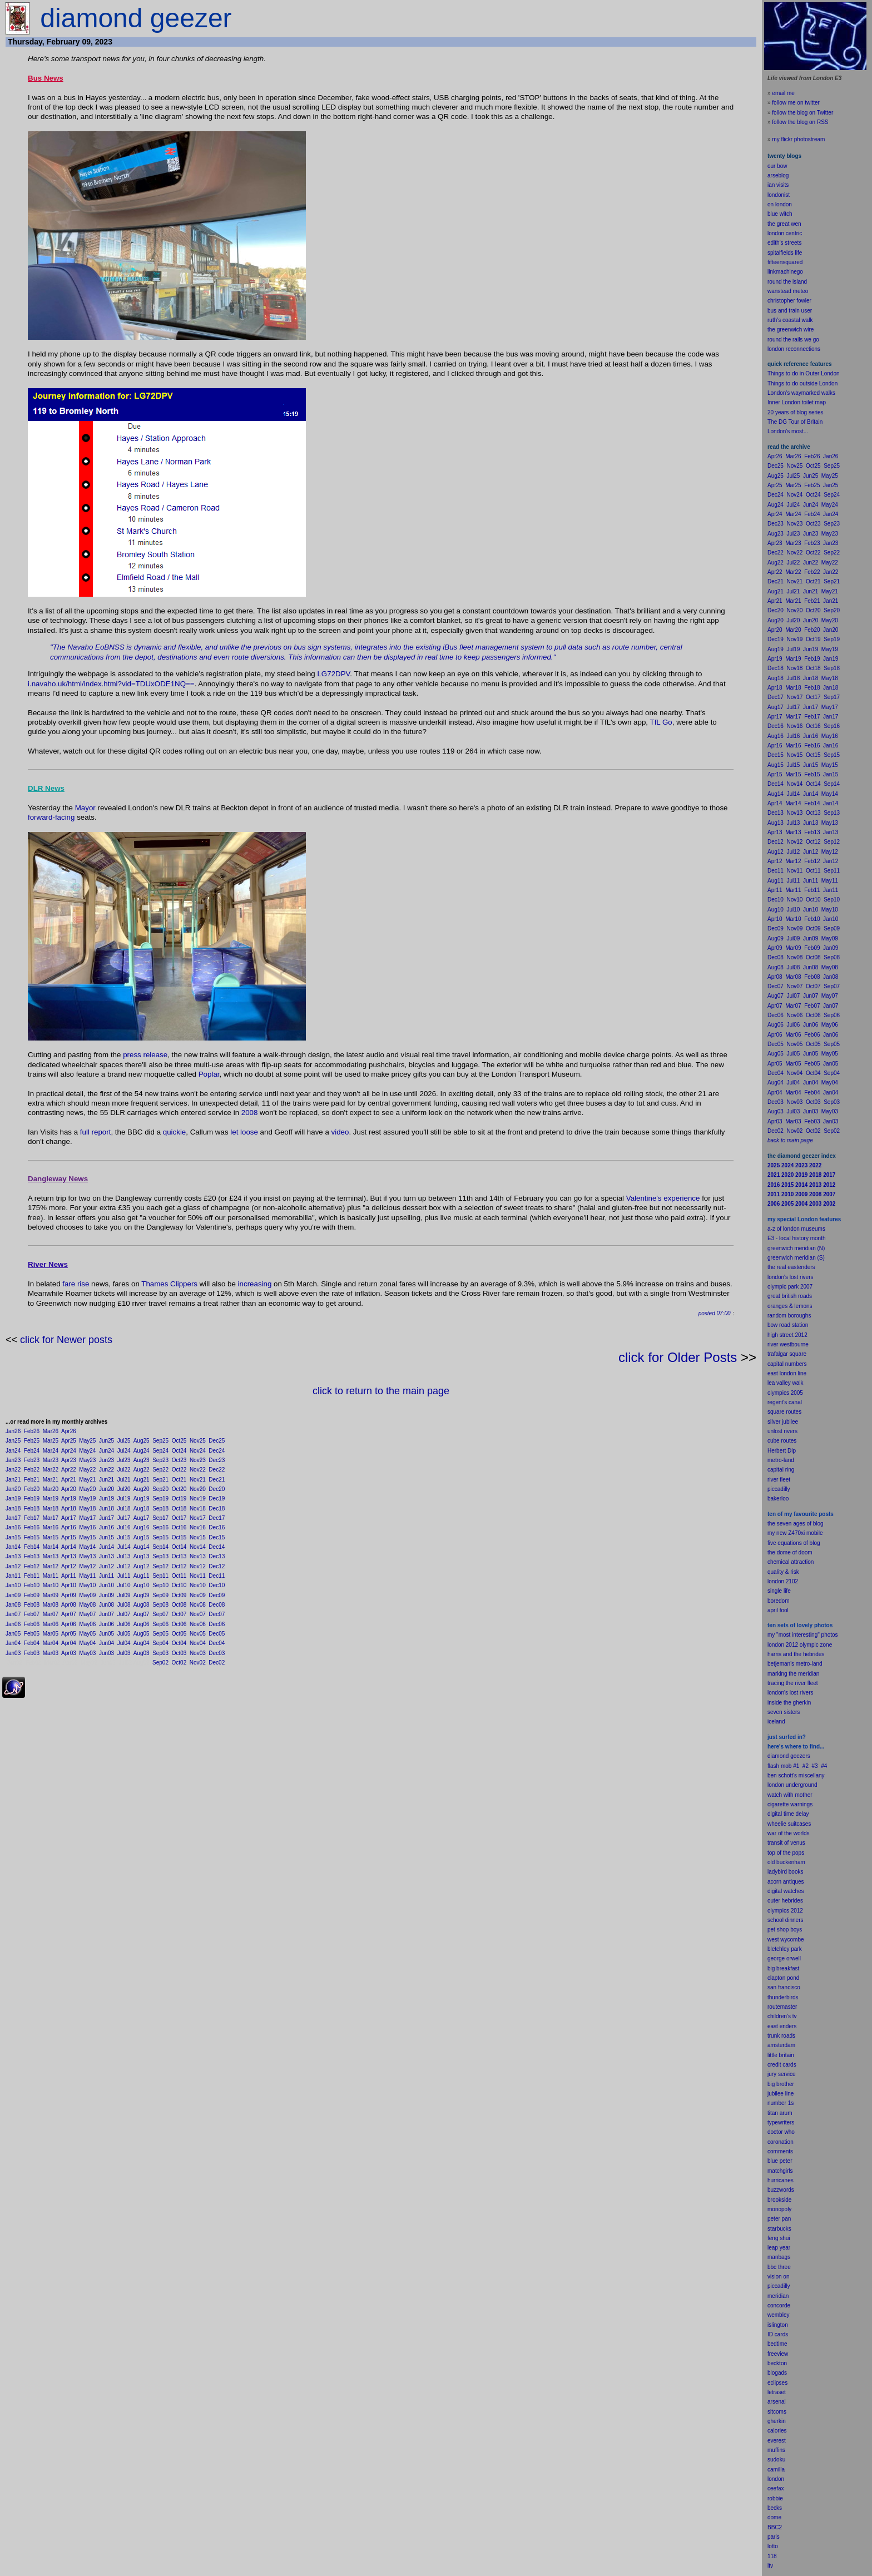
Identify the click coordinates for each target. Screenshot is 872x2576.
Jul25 (124, 1441)
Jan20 (13, 1489)
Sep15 (160, 1537)
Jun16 (106, 1527)
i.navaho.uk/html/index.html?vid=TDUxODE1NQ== (111, 684)
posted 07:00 (714, 1313)
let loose (244, 1132)
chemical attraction (790, 1562)
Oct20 (179, 1489)
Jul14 (124, 1547)
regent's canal (784, 1402)
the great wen (784, 224)
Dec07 (217, 1614)
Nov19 (198, 1498)
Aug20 (141, 1489)
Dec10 (217, 1585)
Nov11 (198, 1576)
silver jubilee (782, 1422)
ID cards (777, 2334)
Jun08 (106, 1605)
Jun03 (106, 1653)
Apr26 (68, 1431)
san (771, 1987)
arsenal (776, 2402)
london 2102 (782, 1581)
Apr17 (68, 1518)
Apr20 (68, 1489)
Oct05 (179, 1634)
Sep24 (160, 1451)
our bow (777, 166)
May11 (87, 1576)
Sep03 (160, 1653)
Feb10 (31, 1585)
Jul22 (124, 1470)
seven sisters (783, 1712)
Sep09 (160, 1595)
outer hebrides (785, 1901)
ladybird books (785, 1872)
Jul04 (124, 1643)
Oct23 (179, 1460)
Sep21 (160, 1480)
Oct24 (179, 1451)
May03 (87, 1653)
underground (802, 1785)
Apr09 (68, 1595)
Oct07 (179, 1614)
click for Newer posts (66, 1339)
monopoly (779, 2209)
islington (777, 2325)
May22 (87, 1470)
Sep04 (160, 1643)
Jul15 (124, 1537)
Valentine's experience (663, 1198)
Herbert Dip (781, 1451)
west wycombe (785, 1939)
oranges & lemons (789, 1306)
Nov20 (198, 1489)
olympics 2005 (785, 1393)
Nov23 (198, 1460)
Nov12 (198, 1566)
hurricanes (780, 2180)
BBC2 (774, 2527)
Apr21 (68, 1480)
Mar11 (50, 1576)
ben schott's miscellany (796, 1775)
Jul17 (124, 1518)
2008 (249, 1112)
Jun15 (106, 1537)
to (776, 2546)
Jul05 (124, 1634)
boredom (778, 1601)
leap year (778, 2248)
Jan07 (13, 1614)
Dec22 (217, 1470)
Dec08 (217, 1605)
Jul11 (124, 1576)
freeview (777, 2354)
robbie (775, 2498)
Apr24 (68, 1451)
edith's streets (784, 243)
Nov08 (198, 1605)
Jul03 (124, 1653)
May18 (87, 1508)
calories (776, 2431)
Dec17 (217, 1518)
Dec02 (217, 1662)
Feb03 (31, 1653)
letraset (776, 2392)
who (790, 2132)
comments (780, 2151)
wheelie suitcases (789, 1824)
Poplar (209, 1074)
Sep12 (160, 1566)
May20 (87, 1489)
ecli (771, 2383)
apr (771, 1610)
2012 (797, 1911)
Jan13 (13, 1556)
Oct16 (179, 1527)
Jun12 (106, 1566)
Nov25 (198, 1441)
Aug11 (141, 1576)
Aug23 (141, 1460)
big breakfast (783, 1968)
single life (779, 1591)
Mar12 (50, 1566)
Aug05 (141, 1634)
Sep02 (160, 1662)
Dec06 (217, 1624)
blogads (777, 2373)
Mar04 (50, 1643)
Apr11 (68, 1576)
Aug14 (141, 1547)
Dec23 (217, 1460)
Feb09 (31, 1595)
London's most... (787, 431)
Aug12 (141, 1566)
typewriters (780, 2122)
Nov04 (198, 1643)
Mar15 (50, 1537)
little (772, 2055)
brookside (779, 2200)
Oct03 (179, 1653)
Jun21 (106, 1480)
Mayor (85, 808)
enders (788, 2026)
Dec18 (217, 1508)
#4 (824, 1766)
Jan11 (13, 1576)
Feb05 (31, 1634)
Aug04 (141, 1643)
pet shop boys (784, 1929)
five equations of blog (793, 1543)
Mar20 (50, 1489)
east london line (786, 1373)
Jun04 (106, 1643)
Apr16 (68, 1527)
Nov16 (198, 1527)
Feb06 (31, 1624)
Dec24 (217, 1451)
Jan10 (13, 1585)
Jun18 (106, 1508)
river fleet (778, 1480)
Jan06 (13, 1624)
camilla (776, 2469)
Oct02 (179, 1662)
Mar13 (50, 1556)
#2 (805, 1766)
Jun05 (106, 1634)
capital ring (780, 1470)
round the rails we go (793, 339)
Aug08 (141, 1605)
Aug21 (141, 1480)
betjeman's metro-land (795, 1664)
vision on (778, 2276)
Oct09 (179, 1595)
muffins (776, 2450)
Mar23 (50, 1460)
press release (145, 1055)
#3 (815, 1766)
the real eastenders (791, 1267)
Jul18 (124, 1508)
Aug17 (141, 1518)
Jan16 (13, 1527)
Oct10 (179, 1585)
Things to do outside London (802, 383)
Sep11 (160, 1576)
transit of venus (786, 1843)
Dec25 (217, 1441)
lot (770, 2546)
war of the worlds (788, 1833)
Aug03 (141, 1653)
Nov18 (198, 1508)
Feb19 (31, 1498)
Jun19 (106, 1498)
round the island (787, 282)
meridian (808, 1674)
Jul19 (124, 1498)
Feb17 (31, 1518)
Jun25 (106, 1441)
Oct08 (179, 1605)
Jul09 (124, 1595)
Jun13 (106, 1556)
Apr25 (68, 1441)
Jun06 (106, 1624)
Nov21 (198, 1480)
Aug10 (141, 1585)
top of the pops (785, 1853)
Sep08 (160, 1605)
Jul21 (124, 1480)
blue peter (779, 2161)
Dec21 (217, 1480)
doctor (775, 2132)
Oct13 (179, 1556)
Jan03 (13, 1653)
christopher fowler (789, 301)
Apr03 (68, 1653)
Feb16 (31, 1527)
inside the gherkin (789, 1703)
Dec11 (217, 1576)
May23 (87, 1460)
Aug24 (141, 1451)
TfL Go (661, 722)
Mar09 (50, 1595)
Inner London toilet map (796, 402)
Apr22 (68, 1470)
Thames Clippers (169, 1284)
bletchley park (784, 1949)
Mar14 (50, 1547)
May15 (87, 1537)
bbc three (779, 2267)
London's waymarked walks (801, 393)
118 (772, 2556)
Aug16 (141, 1527)
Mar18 (50, 1508)
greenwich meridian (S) (796, 1258)
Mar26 (50, 1431)
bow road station (787, 1325)
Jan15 (13, 1537)
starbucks (779, 2229)
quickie (174, 1132)
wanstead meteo (787, 291)
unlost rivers (782, 1431)
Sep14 (160, 1547)
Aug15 (141, 1537)
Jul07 (124, 1614)
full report (95, 1132)
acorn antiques (785, 1882)
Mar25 (50, 1441)
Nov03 (198, 1653)
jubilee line (780, 2093)
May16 (87, 1527)
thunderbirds (783, 1997)
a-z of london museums (796, 1229)
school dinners (785, 1920)
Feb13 (31, 1556)
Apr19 (68, 1498)
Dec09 (217, 1595)
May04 (87, 1643)
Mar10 (50, 1585)
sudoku (776, 2459)
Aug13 (141, 1556)
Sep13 (160, 1556)
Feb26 (31, 1431)
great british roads (789, 1296)
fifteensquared (784, 262)
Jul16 (124, 1527)
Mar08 (50, 1605)
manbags (778, 2257)
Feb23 (31, 1460)
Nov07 (198, 1614)
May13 (87, 1556)
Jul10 (124, 1585)
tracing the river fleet (792, 1683)
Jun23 (106, 1460)
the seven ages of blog (795, 1523)
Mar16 (50, 1527)
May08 (87, 1605)
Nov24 (198, 1451)
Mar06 (50, 1624)
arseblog (778, 175)
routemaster (782, 2007)
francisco (789, 1987)
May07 (87, 1614)
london (775, 1785)
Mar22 (50, 1470)
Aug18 (141, 1508)
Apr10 (68, 1585)
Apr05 (68, 1634)
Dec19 (217, 1498)
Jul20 (124, 1489)
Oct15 (179, 1537)
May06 (87, 1624)
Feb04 (31, 1643)
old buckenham (786, 1862)
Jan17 (13, 1518)
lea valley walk (785, 1383)
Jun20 (106, 1489)
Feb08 (31, 1605)
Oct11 (179, 1576)
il (776, 1610)
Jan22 (13, 1470)
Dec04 (217, 1643)
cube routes (781, 1441)
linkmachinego (785, 272)
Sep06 (160, 1624)
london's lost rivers (790, 1277)
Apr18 (68, 1508)
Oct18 (179, 1508)
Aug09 (141, 1595)
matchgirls (780, 2171)
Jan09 (13, 1595)
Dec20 (217, 1489)
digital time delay (788, 1814)
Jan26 (13, 1431)
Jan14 (13, 1547)
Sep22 (160, 1470)
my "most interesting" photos (802, 1635)
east (772, 2026)
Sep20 (160, 1489)
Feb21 (31, 1480)
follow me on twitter (796, 103)
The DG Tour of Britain (795, 422)
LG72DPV (333, 674)
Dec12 (217, 1566)
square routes (784, 1412)
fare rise (75, 1284)
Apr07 (68, 1614)
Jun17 (106, 1518)
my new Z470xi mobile (795, 1533)
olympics (778, 1911)
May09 (87, 1595)
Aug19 (141, 1498)
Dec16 (217, 1527)
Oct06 (179, 1624)
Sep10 (160, 1585)
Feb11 (31, 1576)
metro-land (780, 1460)
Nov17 (198, 1518)
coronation (780, 2142)
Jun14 (106, 1547)
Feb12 (31, 1566)
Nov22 (198, 1470)
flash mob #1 (783, 1766)
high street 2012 (787, 1335)
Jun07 (106, 1614)
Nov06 (198, 1624)
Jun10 (106, 1585)
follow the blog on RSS (800, 122)
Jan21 (13, 1480)
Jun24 (106, 1451)
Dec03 (217, 1653)
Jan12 (13, 1566)
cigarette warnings (789, 1804)
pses (781, 2383)
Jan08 (13, 1605)
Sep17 (160, 1518)
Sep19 (160, 1498)
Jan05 (13, 1634)
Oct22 (179, 1470)
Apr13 (68, 1556)
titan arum (779, 2113)
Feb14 (31, 1547)
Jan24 (13, 1451)
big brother (780, 2084)
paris (773, 2537)
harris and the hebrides (795, 1654)
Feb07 (31, 1614)
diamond (778, 1756)
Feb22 (31, 1470)
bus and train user (789, 311)
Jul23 (124, 1460)
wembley (778, 2315)
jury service (781, 2074)
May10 (87, 1585)
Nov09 (198, 1595)
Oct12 (179, 1566)
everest (776, 2441)
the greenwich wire (790, 329)
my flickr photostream (798, 139)
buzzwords (780, 2190)
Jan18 (13, 1508)
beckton (777, 2363)
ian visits (778, 185)
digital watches (785, 1891)
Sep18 (160, 1508)
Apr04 (68, 1643)
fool (784, 1610)
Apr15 (68, 1537)
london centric (784, 233)
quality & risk (783, 1572)
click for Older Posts (677, 1357)
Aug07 (141, 1614)
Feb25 (31, 1441)
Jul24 (124, 1451)
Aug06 (141, 1624)
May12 (87, 1566)
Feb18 (31, 1508)
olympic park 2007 (789, 1287)
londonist (778, 195)
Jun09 (106, 1595)
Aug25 (141, 1441)
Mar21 (50, 1480)
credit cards (781, 2065)
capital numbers (787, 1364)
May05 (87, 1634)
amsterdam (781, 2045)
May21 (87, 1480)
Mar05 (50, 1634)
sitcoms (776, 2412)
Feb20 (31, 1489)
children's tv (782, 2016)
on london (779, 204)
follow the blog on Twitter (802, 113)
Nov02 (198, 1662)
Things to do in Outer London (803, 373)
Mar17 (50, 1518)
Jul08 (124, 1605)
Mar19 (50, 1498)
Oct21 (179, 1480)
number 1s (780, 2103)
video (340, 1132)
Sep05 (160, 1634)
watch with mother (789, 1795)
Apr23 (68, 1460)
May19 (87, 1498)
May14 (87, 1547)
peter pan (779, 2219)
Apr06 (68, 1624)
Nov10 (198, 1585)
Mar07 (50, 1614)
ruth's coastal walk (789, 320)
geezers (800, 1756)
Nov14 (198, 1547)
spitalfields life (784, 253)
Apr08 (68, 1605)
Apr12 (68, 1566)
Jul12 (124, 1566)
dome (774, 2517)
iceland (776, 1721)
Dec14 (217, 1547)
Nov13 (198, 1556)
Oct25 (179, 1441)
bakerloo (778, 1498)
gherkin (776, 2421)
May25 (87, 1441)
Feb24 (31, 1451)
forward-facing (51, 817)
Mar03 (50, 1653)
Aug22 (141, 1470)
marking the (781, 1674)
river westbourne (788, 1344)
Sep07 (160, 1614)
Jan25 (13, 1441)
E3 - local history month (796, 1238)
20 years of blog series (795, 412)
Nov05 (198, 1634)
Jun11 (106, 1576)
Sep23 (160, 1460)
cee (771, 2488)
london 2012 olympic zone (799, 1645)
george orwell (784, 1958)
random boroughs (789, 1315)
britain (786, 2055)
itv (770, 2566)
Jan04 (13, 1643)
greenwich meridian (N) (796, 1248)
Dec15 (217, 1537)
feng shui (778, 2238)
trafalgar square (786, 1354)
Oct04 (179, 1643)
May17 (87, 1518)
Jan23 (13, 1460)
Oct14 (179, 1547)
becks (774, 2508)
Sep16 (160, 1527)
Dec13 (217, 1556)
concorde (778, 2305)
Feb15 (31, 1537)
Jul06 (124, 1624)
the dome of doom (789, 1552)
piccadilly (778, 1489)
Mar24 (50, 1451)
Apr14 (68, 1547)
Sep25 (160, 1441)
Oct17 (179, 1518)
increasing (255, 1284)
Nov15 (198, 1537)
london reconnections (793, 349)
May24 (87, 1451)
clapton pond (783, 1978)
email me (783, 93)
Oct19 (179, 1498)
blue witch (779, 214)
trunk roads (781, 2036)
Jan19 (13, 1498)
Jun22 (106, 1470)
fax (780, 2488)
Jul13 (124, 1556)
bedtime (777, 2344)
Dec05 (217, 1634)
